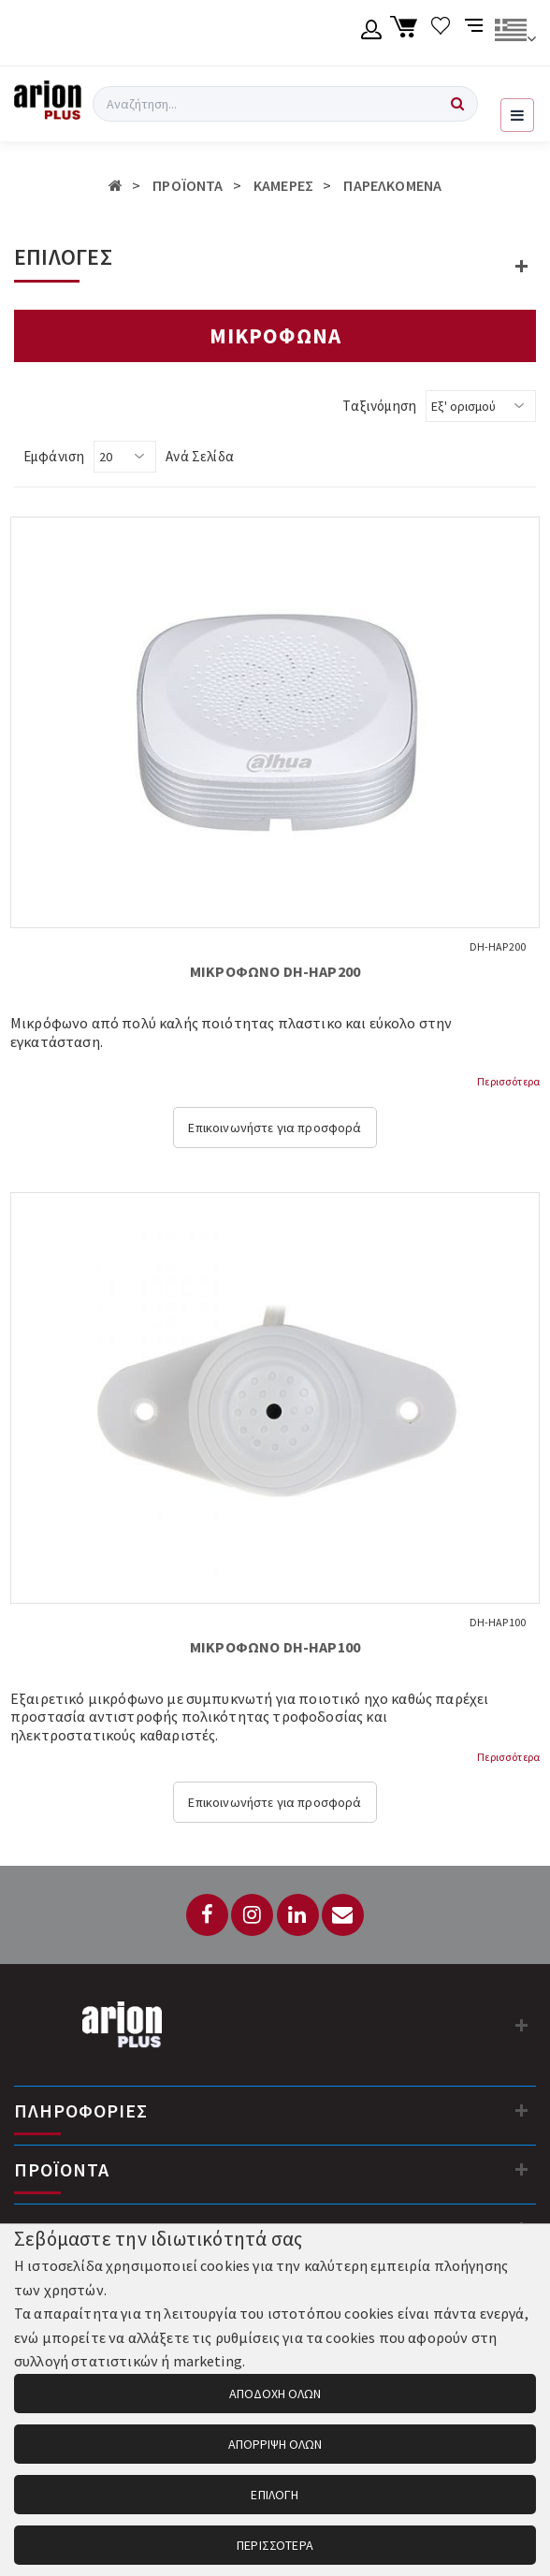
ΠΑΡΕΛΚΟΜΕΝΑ (392, 185)
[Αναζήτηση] (457, 104)
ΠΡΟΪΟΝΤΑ (187, 185)
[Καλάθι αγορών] (406, 33)
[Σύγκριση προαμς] (475, 33)
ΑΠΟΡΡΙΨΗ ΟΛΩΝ (275, 2444)
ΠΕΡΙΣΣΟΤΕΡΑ (275, 2545)
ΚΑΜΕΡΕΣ (283, 185)
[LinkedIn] (298, 1915)
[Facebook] (207, 1915)
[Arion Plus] (47, 103)
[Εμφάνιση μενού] (517, 115)
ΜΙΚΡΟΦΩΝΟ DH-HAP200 (275, 971)
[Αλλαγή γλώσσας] (515, 32)
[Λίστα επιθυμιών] (441, 33)
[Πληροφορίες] (522, 2110)
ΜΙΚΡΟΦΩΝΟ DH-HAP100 (275, 1646)
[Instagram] (252, 1915)
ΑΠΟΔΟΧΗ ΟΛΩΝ (275, 2393)
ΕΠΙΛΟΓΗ (274, 2494)
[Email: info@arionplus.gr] (343, 1915)
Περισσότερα (508, 1081)
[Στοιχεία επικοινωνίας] (522, 2025)
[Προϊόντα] (522, 2169)
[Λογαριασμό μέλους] (371, 32)
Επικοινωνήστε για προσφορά (274, 1127)
